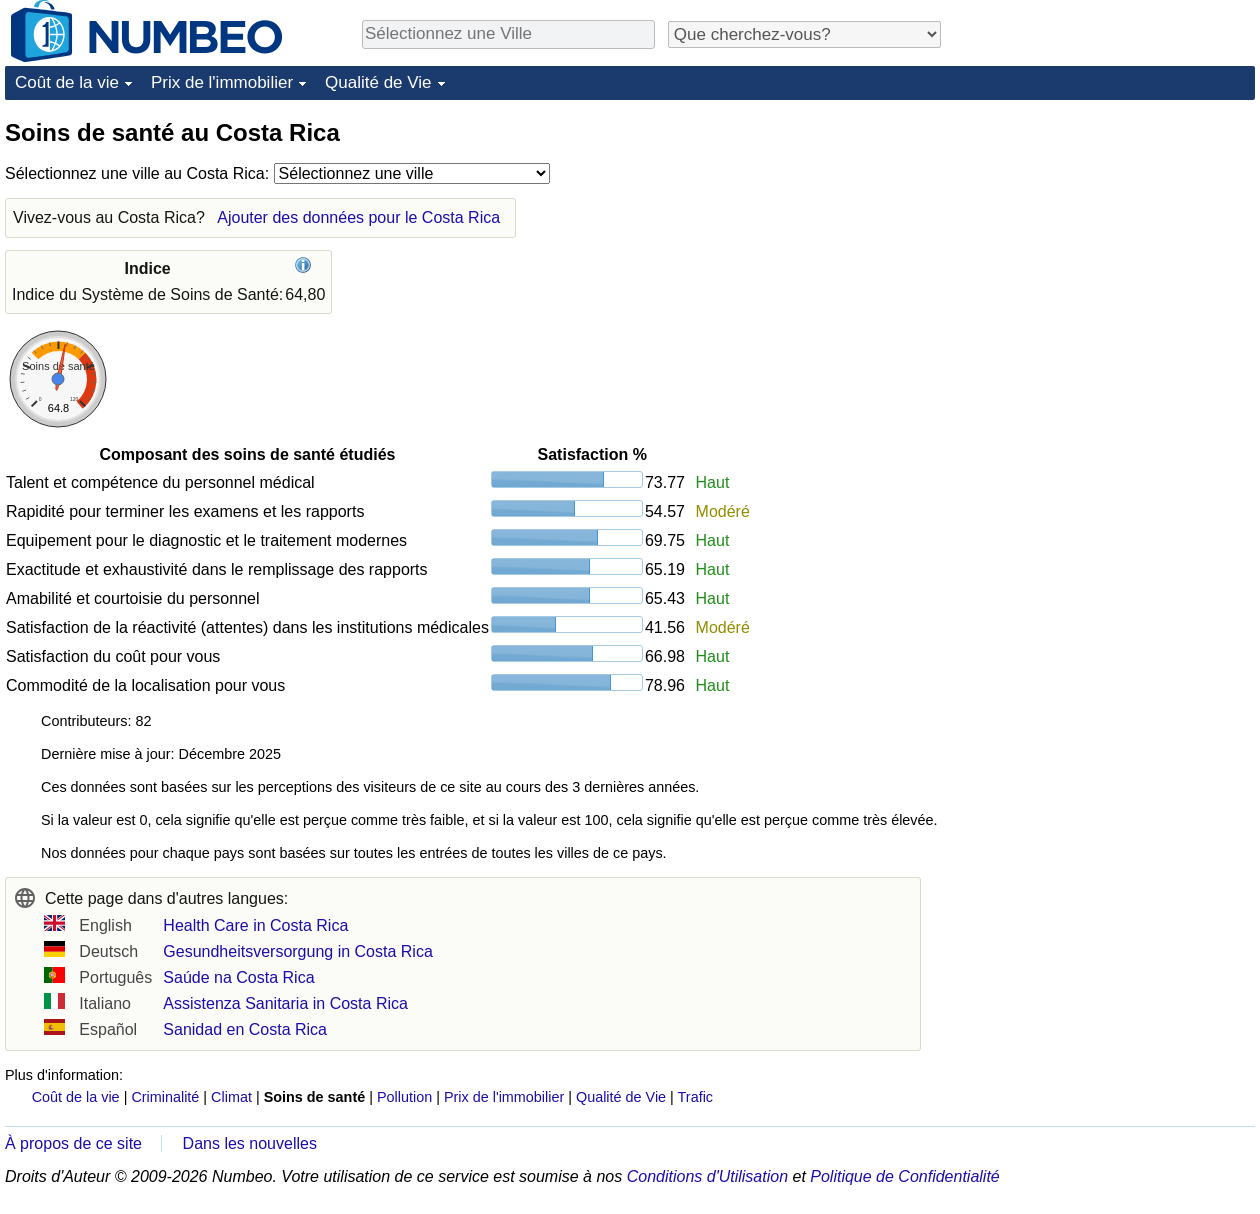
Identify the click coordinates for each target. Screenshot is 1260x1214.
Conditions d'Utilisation (707, 1176)
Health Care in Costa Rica (255, 925)
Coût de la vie (67, 82)
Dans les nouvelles (250, 1143)
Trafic (695, 1097)
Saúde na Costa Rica (238, 977)
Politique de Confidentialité (904, 1176)
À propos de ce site (73, 1143)
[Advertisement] (1105, 242)
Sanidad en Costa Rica (245, 1029)
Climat (231, 1097)
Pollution (404, 1097)
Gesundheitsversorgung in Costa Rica (297, 951)
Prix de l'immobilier (222, 82)
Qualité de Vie (378, 82)
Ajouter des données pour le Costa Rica (358, 217)
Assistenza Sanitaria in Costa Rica (285, 1003)
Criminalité (165, 1097)
